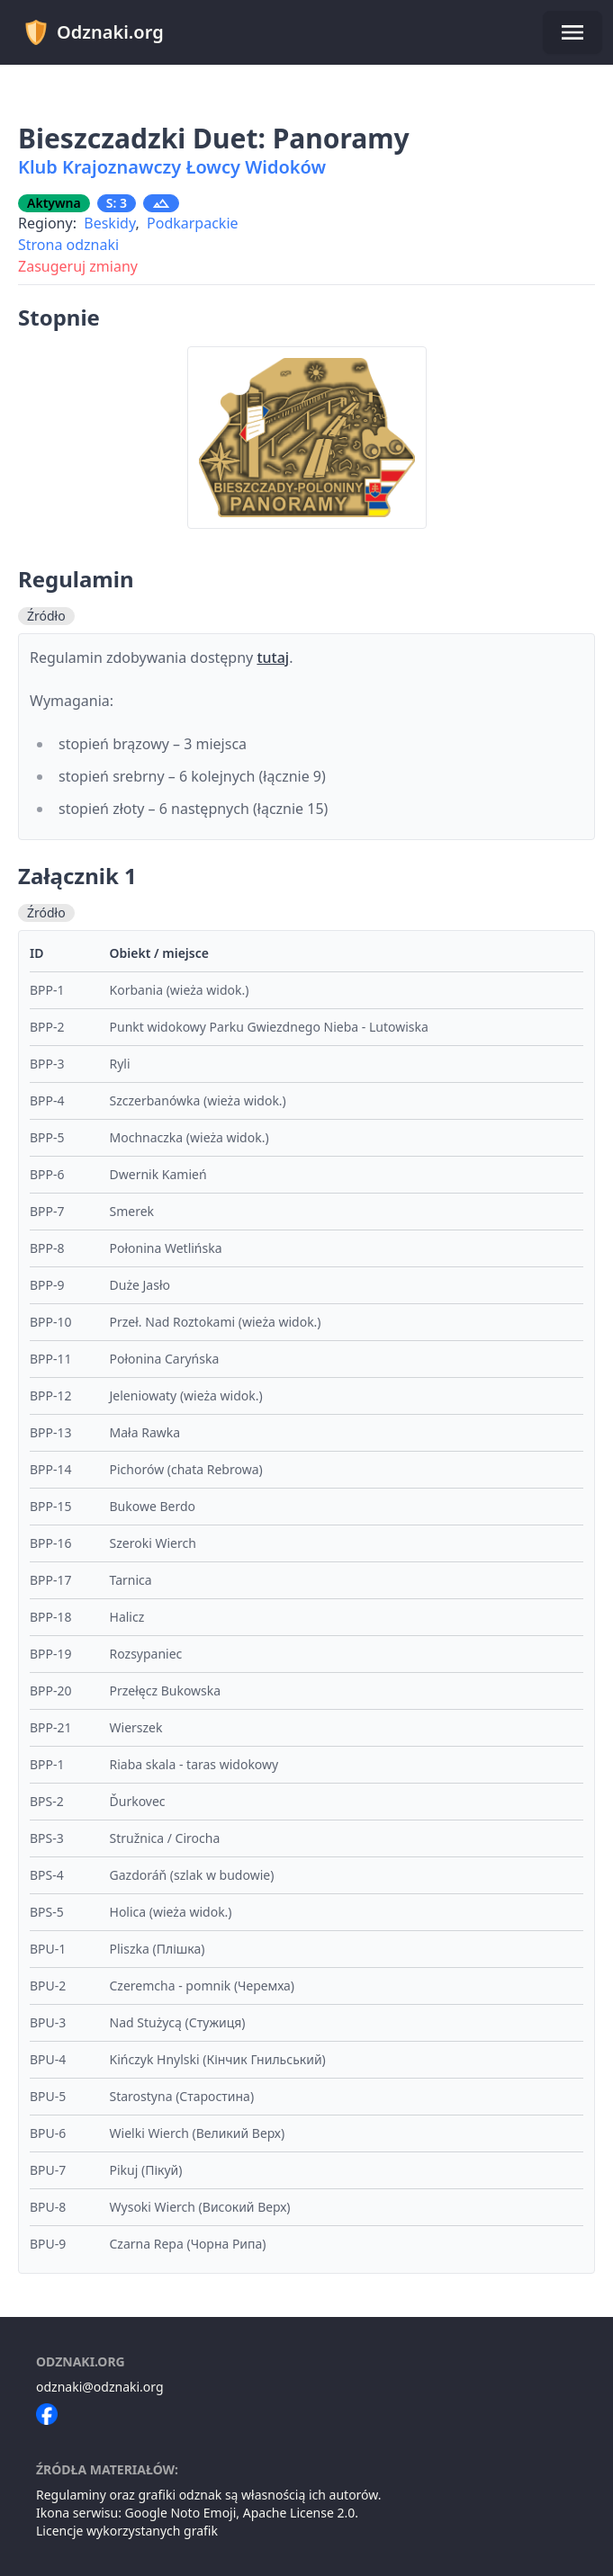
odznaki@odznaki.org (100, 2386)
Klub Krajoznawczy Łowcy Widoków (172, 167)
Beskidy (109, 223)
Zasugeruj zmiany (78, 266)
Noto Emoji (203, 2512)
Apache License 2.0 (299, 2512)
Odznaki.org (93, 32)
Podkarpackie (193, 223)
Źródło (46, 615)
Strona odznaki (68, 245)
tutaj (273, 657)
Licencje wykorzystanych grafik (127, 2530)
